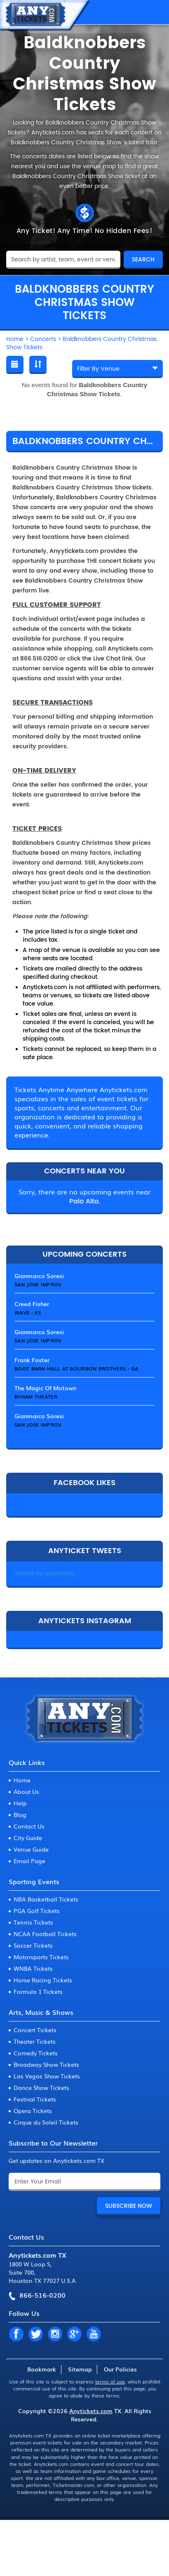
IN (54, 2334)
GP (74, 2334)
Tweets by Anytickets (44, 1573)
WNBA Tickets (33, 1968)
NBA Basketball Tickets (46, 1899)
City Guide (28, 1837)
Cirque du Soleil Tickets (46, 2122)
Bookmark (41, 2369)
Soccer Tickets (33, 1945)
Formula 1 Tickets (38, 1991)
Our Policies (120, 2369)
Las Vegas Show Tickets (47, 2076)
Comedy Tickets (36, 2053)
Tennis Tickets (33, 1922)
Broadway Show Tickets (46, 2064)
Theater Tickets (35, 2041)
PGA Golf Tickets (37, 1910)
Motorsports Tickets (41, 1957)
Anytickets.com (91, 2411)
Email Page (29, 1861)
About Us (26, 1791)
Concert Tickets (35, 2030)
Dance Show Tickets (41, 2087)
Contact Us (29, 1826)
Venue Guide (31, 1849)
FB (16, 2334)
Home (22, 1780)
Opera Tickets (33, 2110)
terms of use (110, 2381)
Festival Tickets (35, 2099)
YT (93, 2334)
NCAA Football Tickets (45, 1934)
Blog (20, 1814)
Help (20, 1803)
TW (35, 2334)
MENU (154, 12)
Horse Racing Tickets (43, 1980)
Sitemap (80, 2369)
